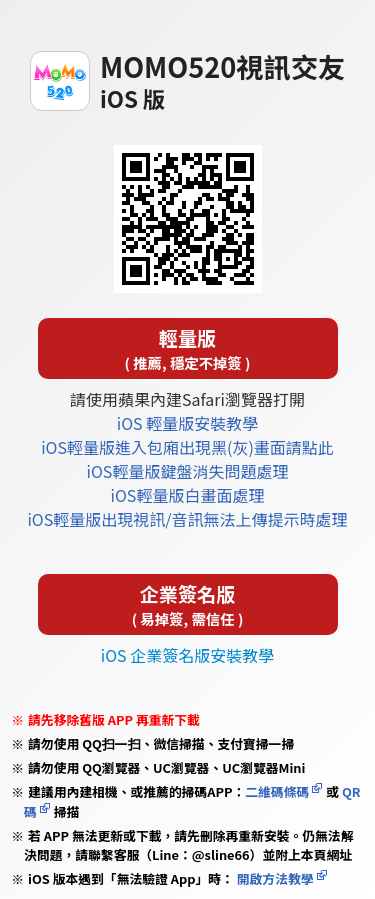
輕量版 (188, 348)
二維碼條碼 (277, 791)
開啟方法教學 (274, 878)
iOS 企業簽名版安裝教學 (187, 655)
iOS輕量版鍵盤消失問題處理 (188, 471)
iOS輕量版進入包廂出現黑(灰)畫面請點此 (187, 447)
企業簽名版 (188, 604)
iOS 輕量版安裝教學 (187, 423)
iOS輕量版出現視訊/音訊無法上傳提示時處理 (187, 519)
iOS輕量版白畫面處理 (188, 495)
